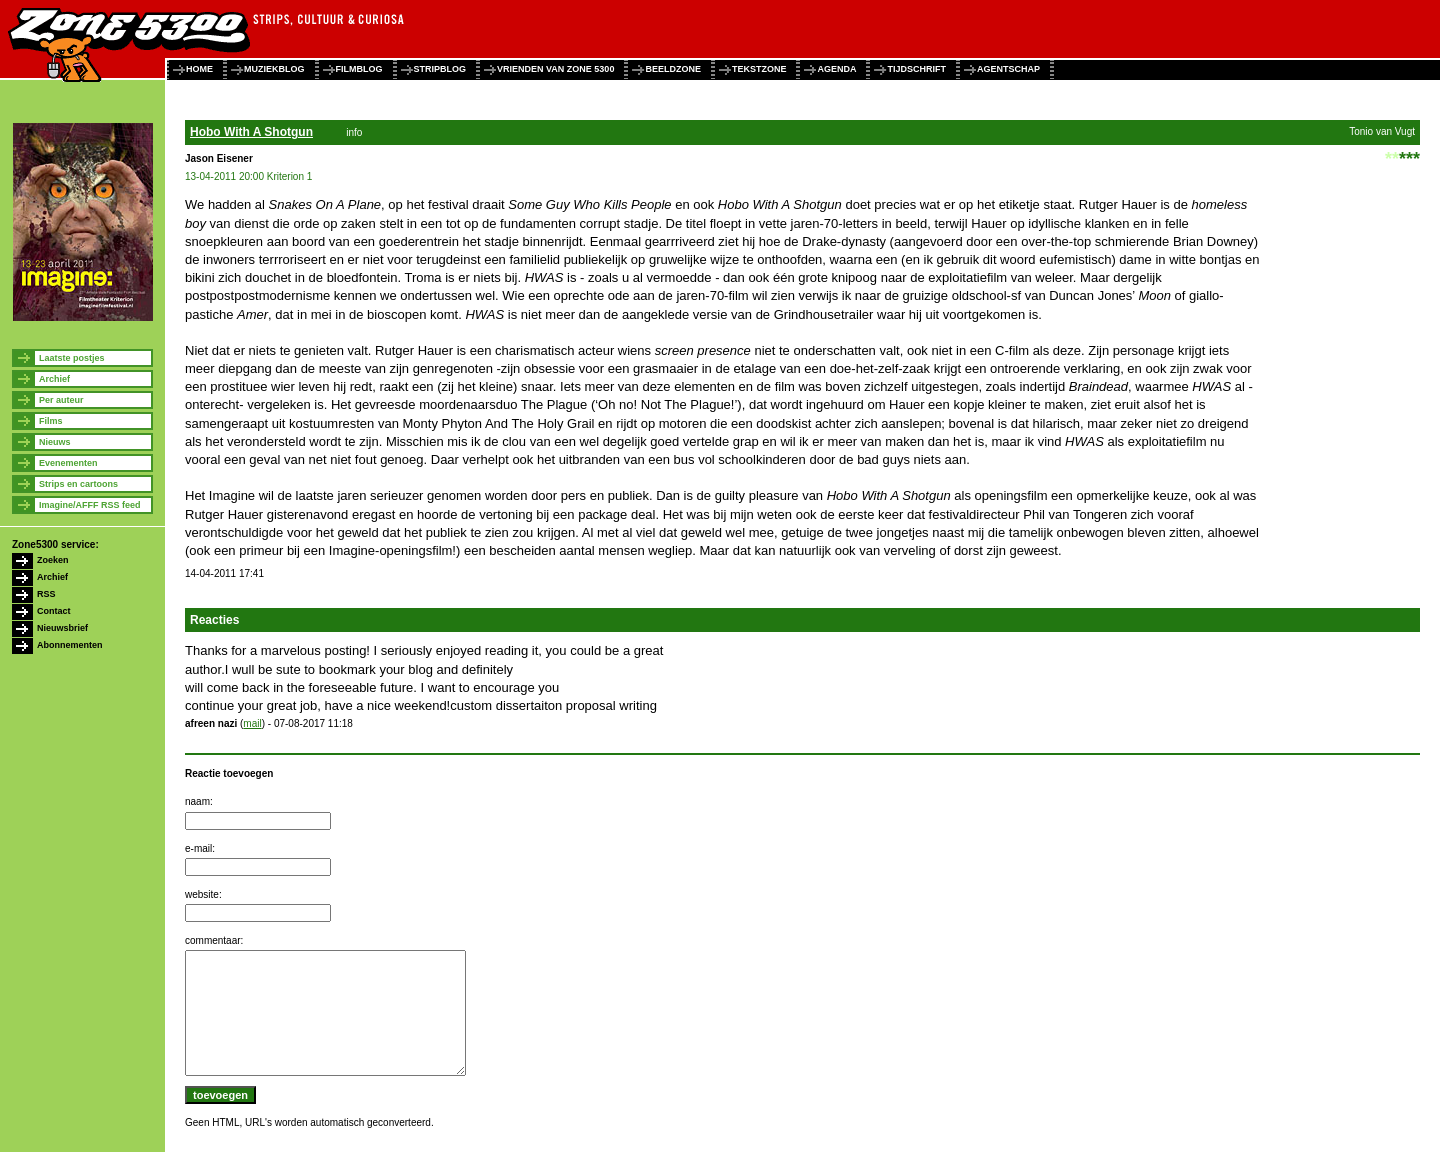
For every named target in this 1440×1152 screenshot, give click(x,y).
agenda (836, 69)
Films (51, 421)
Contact (54, 611)
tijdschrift (916, 69)
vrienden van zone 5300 (555, 69)
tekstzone (759, 69)
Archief (54, 379)
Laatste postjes (72, 358)
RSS (46, 594)
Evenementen (68, 463)
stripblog (440, 69)
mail (252, 723)
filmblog (359, 69)
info (354, 132)
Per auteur (61, 400)
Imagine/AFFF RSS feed (90, 505)
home (199, 69)
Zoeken (53, 560)
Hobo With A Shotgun (251, 132)
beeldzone (673, 69)
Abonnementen (70, 645)
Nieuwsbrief (62, 628)
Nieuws (55, 442)
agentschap (1008, 69)
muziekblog (274, 69)
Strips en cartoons (78, 484)
